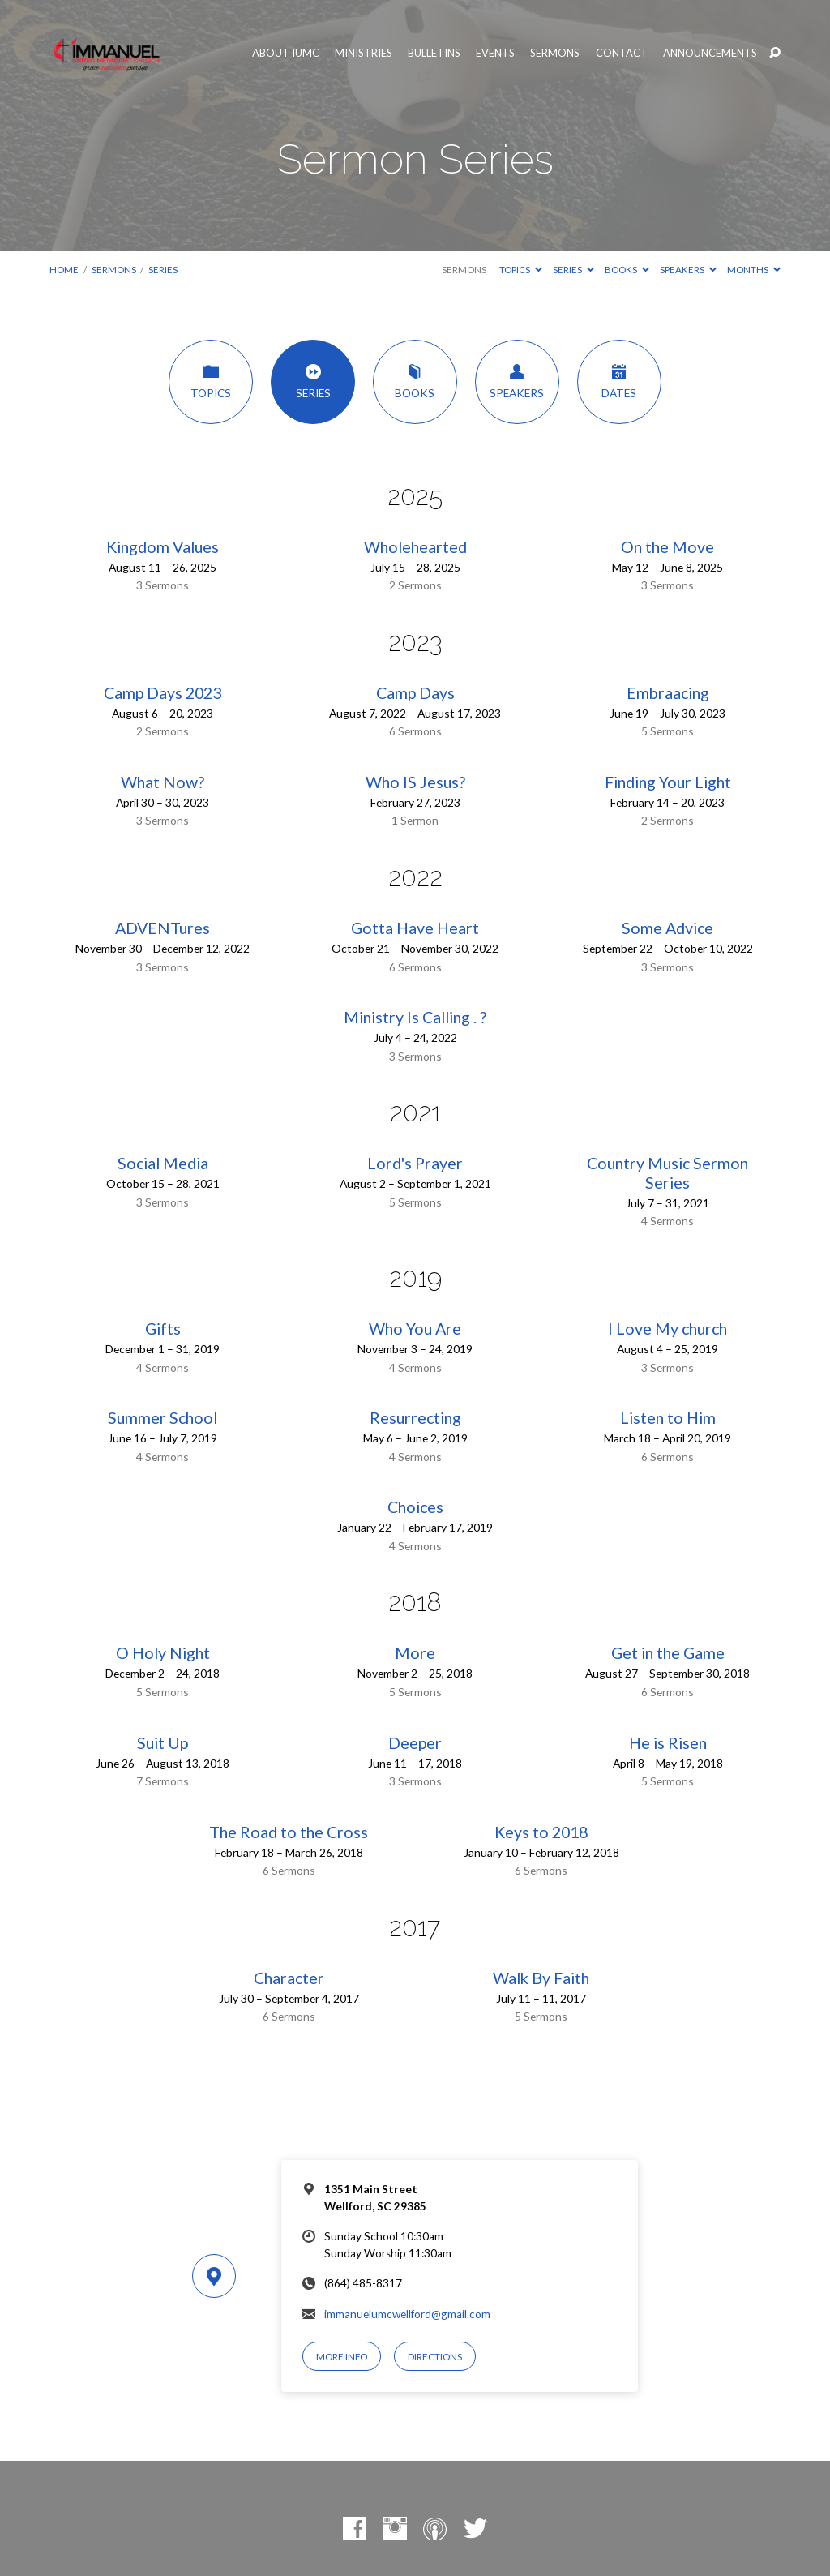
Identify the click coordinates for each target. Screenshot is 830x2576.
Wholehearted (415, 547)
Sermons (555, 53)
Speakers (688, 269)
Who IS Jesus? (415, 782)
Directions (435, 2356)
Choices (415, 1507)
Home (64, 269)
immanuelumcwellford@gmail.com (407, 2314)
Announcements (710, 53)
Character (289, 1978)
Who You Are (415, 1328)
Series (163, 269)
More (415, 1653)
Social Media (163, 1163)
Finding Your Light (668, 782)
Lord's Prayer (415, 1163)
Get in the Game (668, 1653)
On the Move (667, 547)
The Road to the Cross (288, 1832)
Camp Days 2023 (162, 693)
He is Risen (668, 1743)
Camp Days (415, 693)
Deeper (415, 1743)
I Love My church (667, 1328)
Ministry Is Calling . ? (415, 1017)
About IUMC (285, 53)
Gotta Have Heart (415, 928)
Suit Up (162, 1743)
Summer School (162, 1417)
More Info (341, 2356)
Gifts (163, 1328)
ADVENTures (162, 928)
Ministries (363, 53)
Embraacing (668, 693)
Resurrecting (415, 1417)
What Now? (162, 782)
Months (754, 269)
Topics (520, 269)
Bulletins (434, 53)
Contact (622, 53)
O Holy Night (163, 1653)
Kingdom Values (162, 547)
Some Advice (667, 928)
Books (627, 269)
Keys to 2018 (541, 1832)
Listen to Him (668, 1417)
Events (495, 53)
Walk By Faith (541, 1978)
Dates (618, 381)
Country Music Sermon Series (667, 1173)
